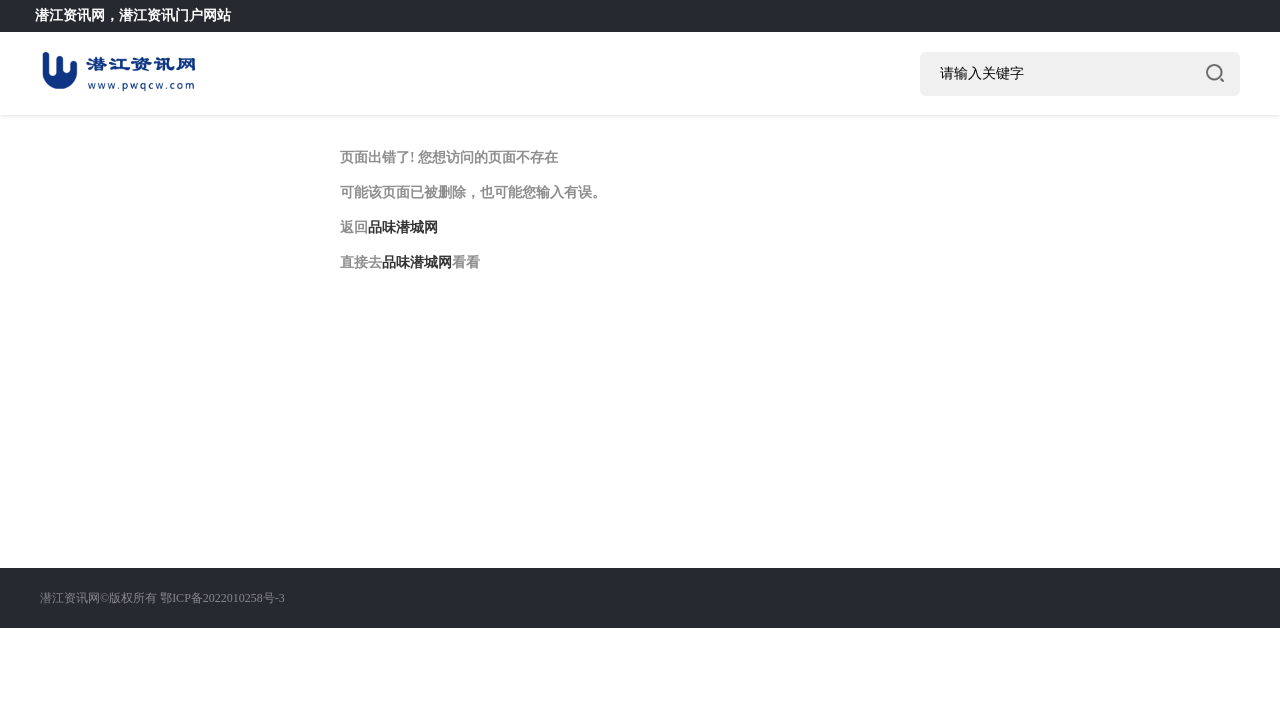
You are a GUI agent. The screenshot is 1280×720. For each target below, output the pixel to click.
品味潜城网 (403, 227)
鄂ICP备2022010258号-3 (222, 598)
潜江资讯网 (70, 15)
